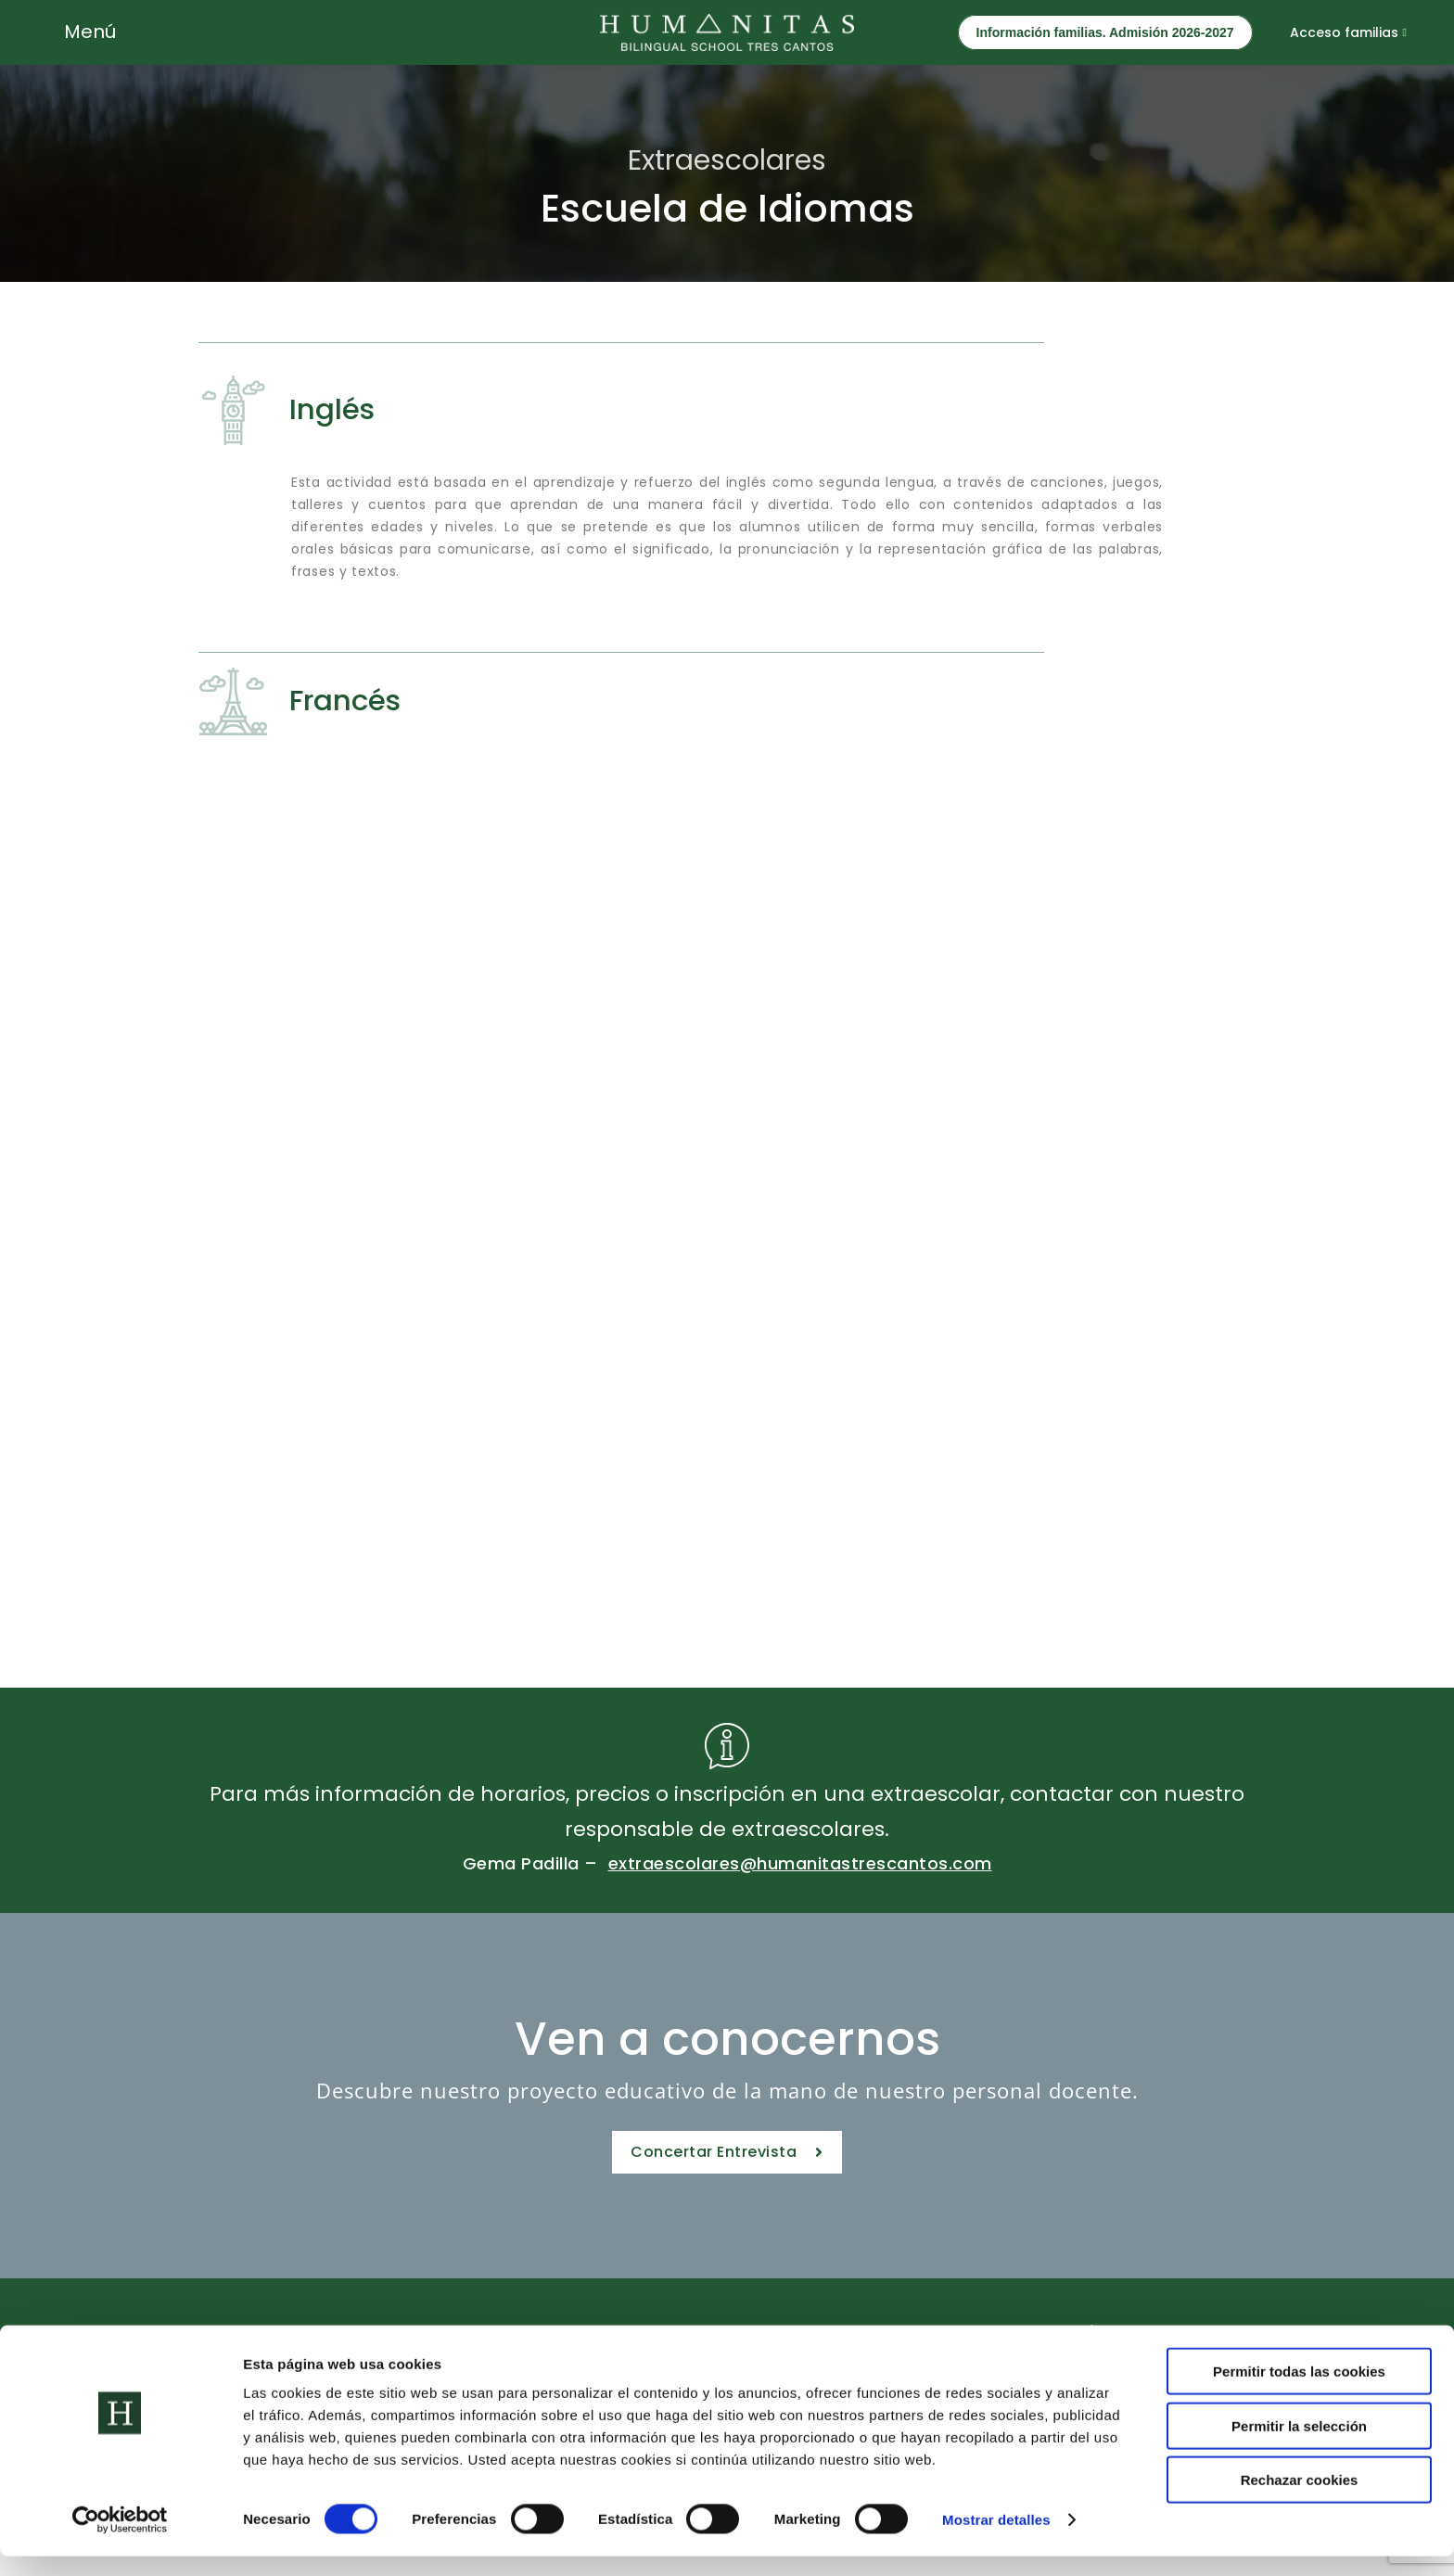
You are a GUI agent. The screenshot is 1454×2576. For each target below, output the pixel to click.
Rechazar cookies (1299, 2499)
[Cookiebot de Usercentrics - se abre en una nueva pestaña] (120, 2540)
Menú (90, 31)
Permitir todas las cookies (1299, 2391)
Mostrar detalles (996, 2539)
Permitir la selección (1299, 2446)
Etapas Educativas (474, 2338)
